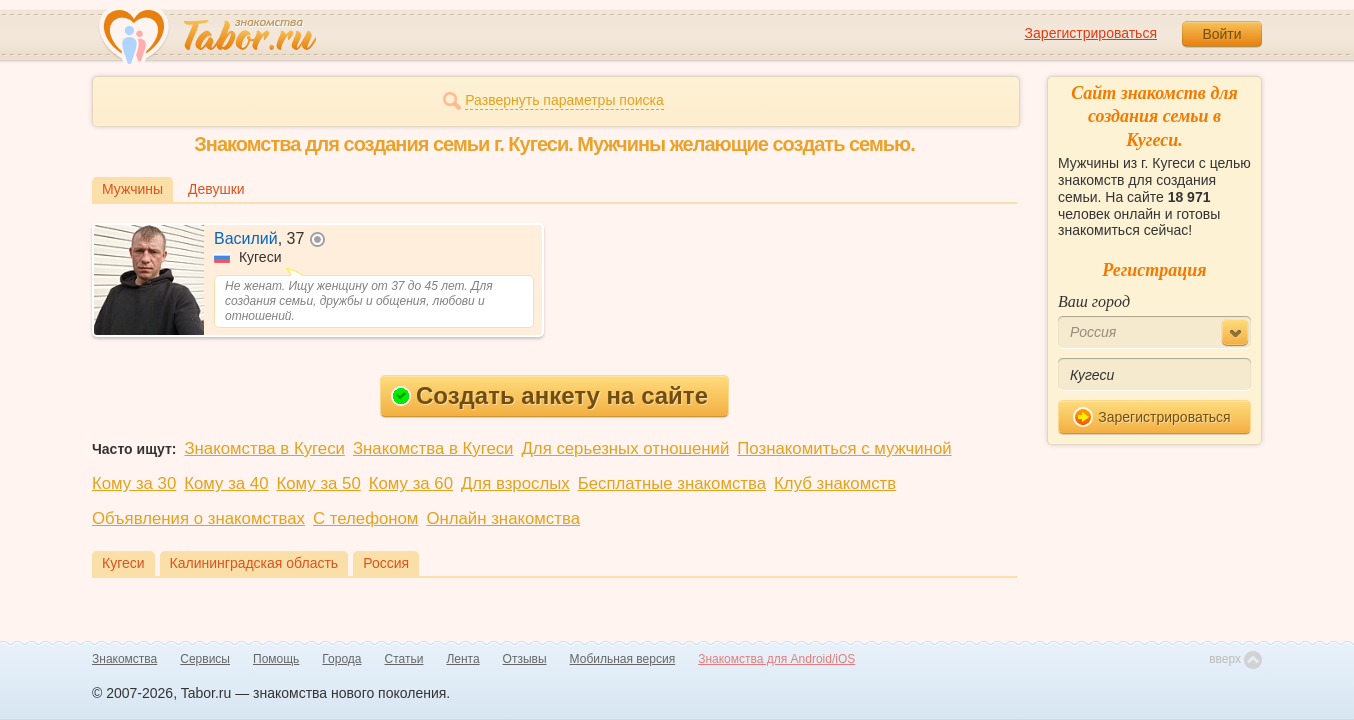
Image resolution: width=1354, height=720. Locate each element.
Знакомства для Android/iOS (776, 659)
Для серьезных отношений (625, 448)
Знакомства (124, 659)
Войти (1221, 34)
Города (341, 659)
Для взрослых (515, 483)
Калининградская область (254, 563)
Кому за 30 (134, 483)
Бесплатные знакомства (672, 483)
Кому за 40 (226, 483)
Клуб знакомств (835, 483)
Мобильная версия (623, 659)
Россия (386, 563)
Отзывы (525, 659)
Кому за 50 (319, 483)
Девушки (216, 189)
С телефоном (365, 518)
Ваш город (1094, 301)
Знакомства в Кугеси (264, 448)
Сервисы (205, 659)
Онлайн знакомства (503, 518)
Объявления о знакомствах (198, 518)
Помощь (276, 659)
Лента (462, 659)
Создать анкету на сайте (549, 395)
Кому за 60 (411, 483)
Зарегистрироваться (1091, 33)
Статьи (404, 659)
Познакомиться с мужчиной (844, 448)
